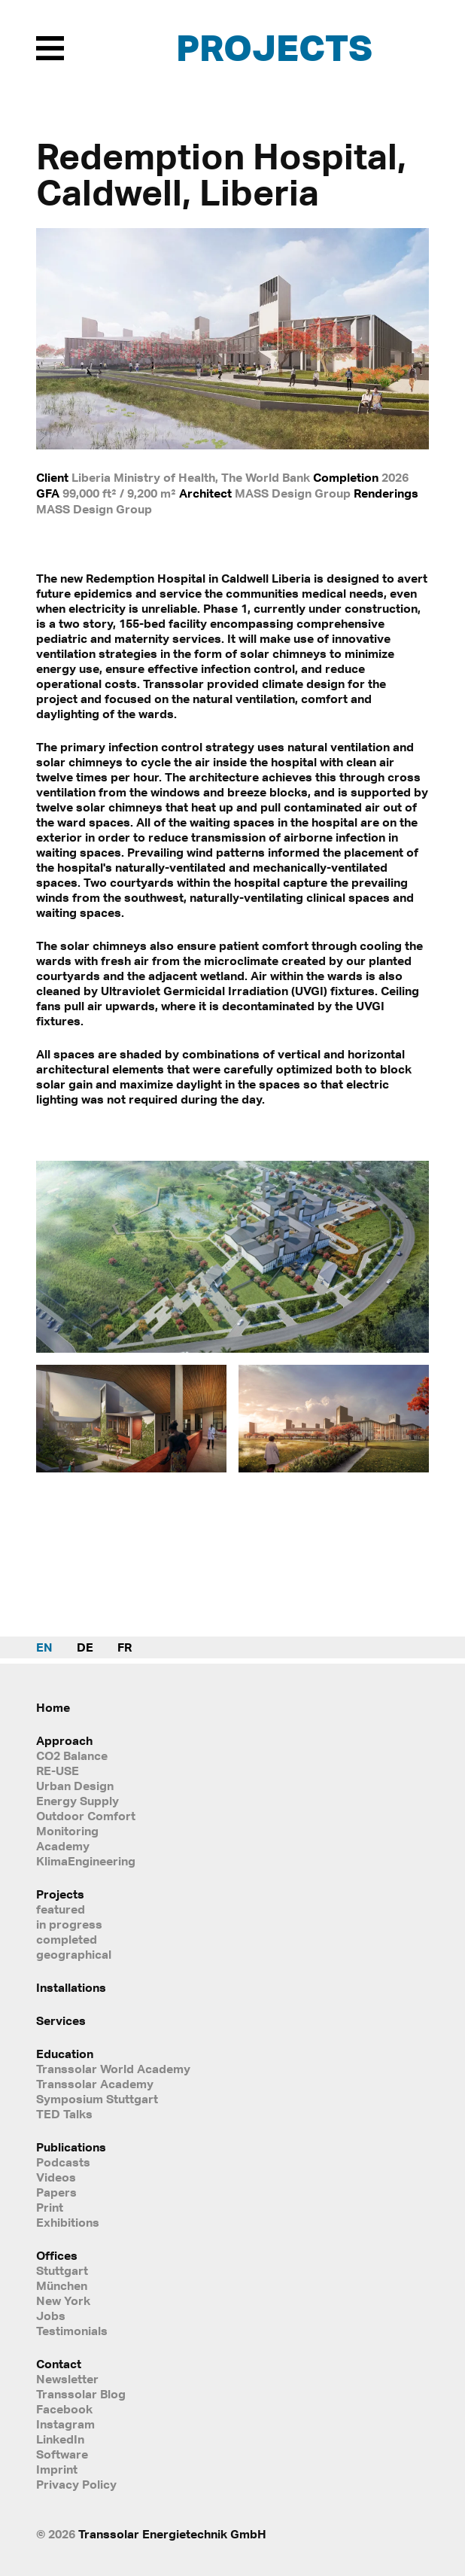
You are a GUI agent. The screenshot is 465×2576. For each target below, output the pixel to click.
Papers (56, 2192)
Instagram (65, 2423)
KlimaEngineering (85, 1860)
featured (60, 1909)
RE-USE (57, 1770)
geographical (73, 1954)
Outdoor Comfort (85, 1815)
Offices (57, 2255)
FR (124, 1647)
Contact (58, 2363)
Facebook (64, 2408)
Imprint (57, 2469)
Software (62, 2454)
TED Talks (64, 2113)
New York (63, 2300)
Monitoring (67, 1830)
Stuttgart (62, 2270)
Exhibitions (67, 2222)
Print (49, 2207)
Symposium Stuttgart (97, 2098)
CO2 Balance (72, 1755)
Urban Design (75, 1785)
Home (53, 1707)
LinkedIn (60, 2439)
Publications (71, 2146)
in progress (69, 1924)
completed (66, 1939)
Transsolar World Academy (113, 2068)
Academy (63, 1845)
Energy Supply (77, 1800)
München (61, 2285)
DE (85, 1647)
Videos (56, 2177)
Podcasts (63, 2162)
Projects (274, 47)
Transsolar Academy (94, 2083)
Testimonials (72, 2330)
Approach (64, 1740)
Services (61, 2020)
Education (64, 2053)
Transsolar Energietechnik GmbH (172, 2533)
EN (44, 1647)
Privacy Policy (76, 2484)
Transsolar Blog (81, 2393)
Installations (71, 1987)
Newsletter (67, 2378)
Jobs (50, 2315)
